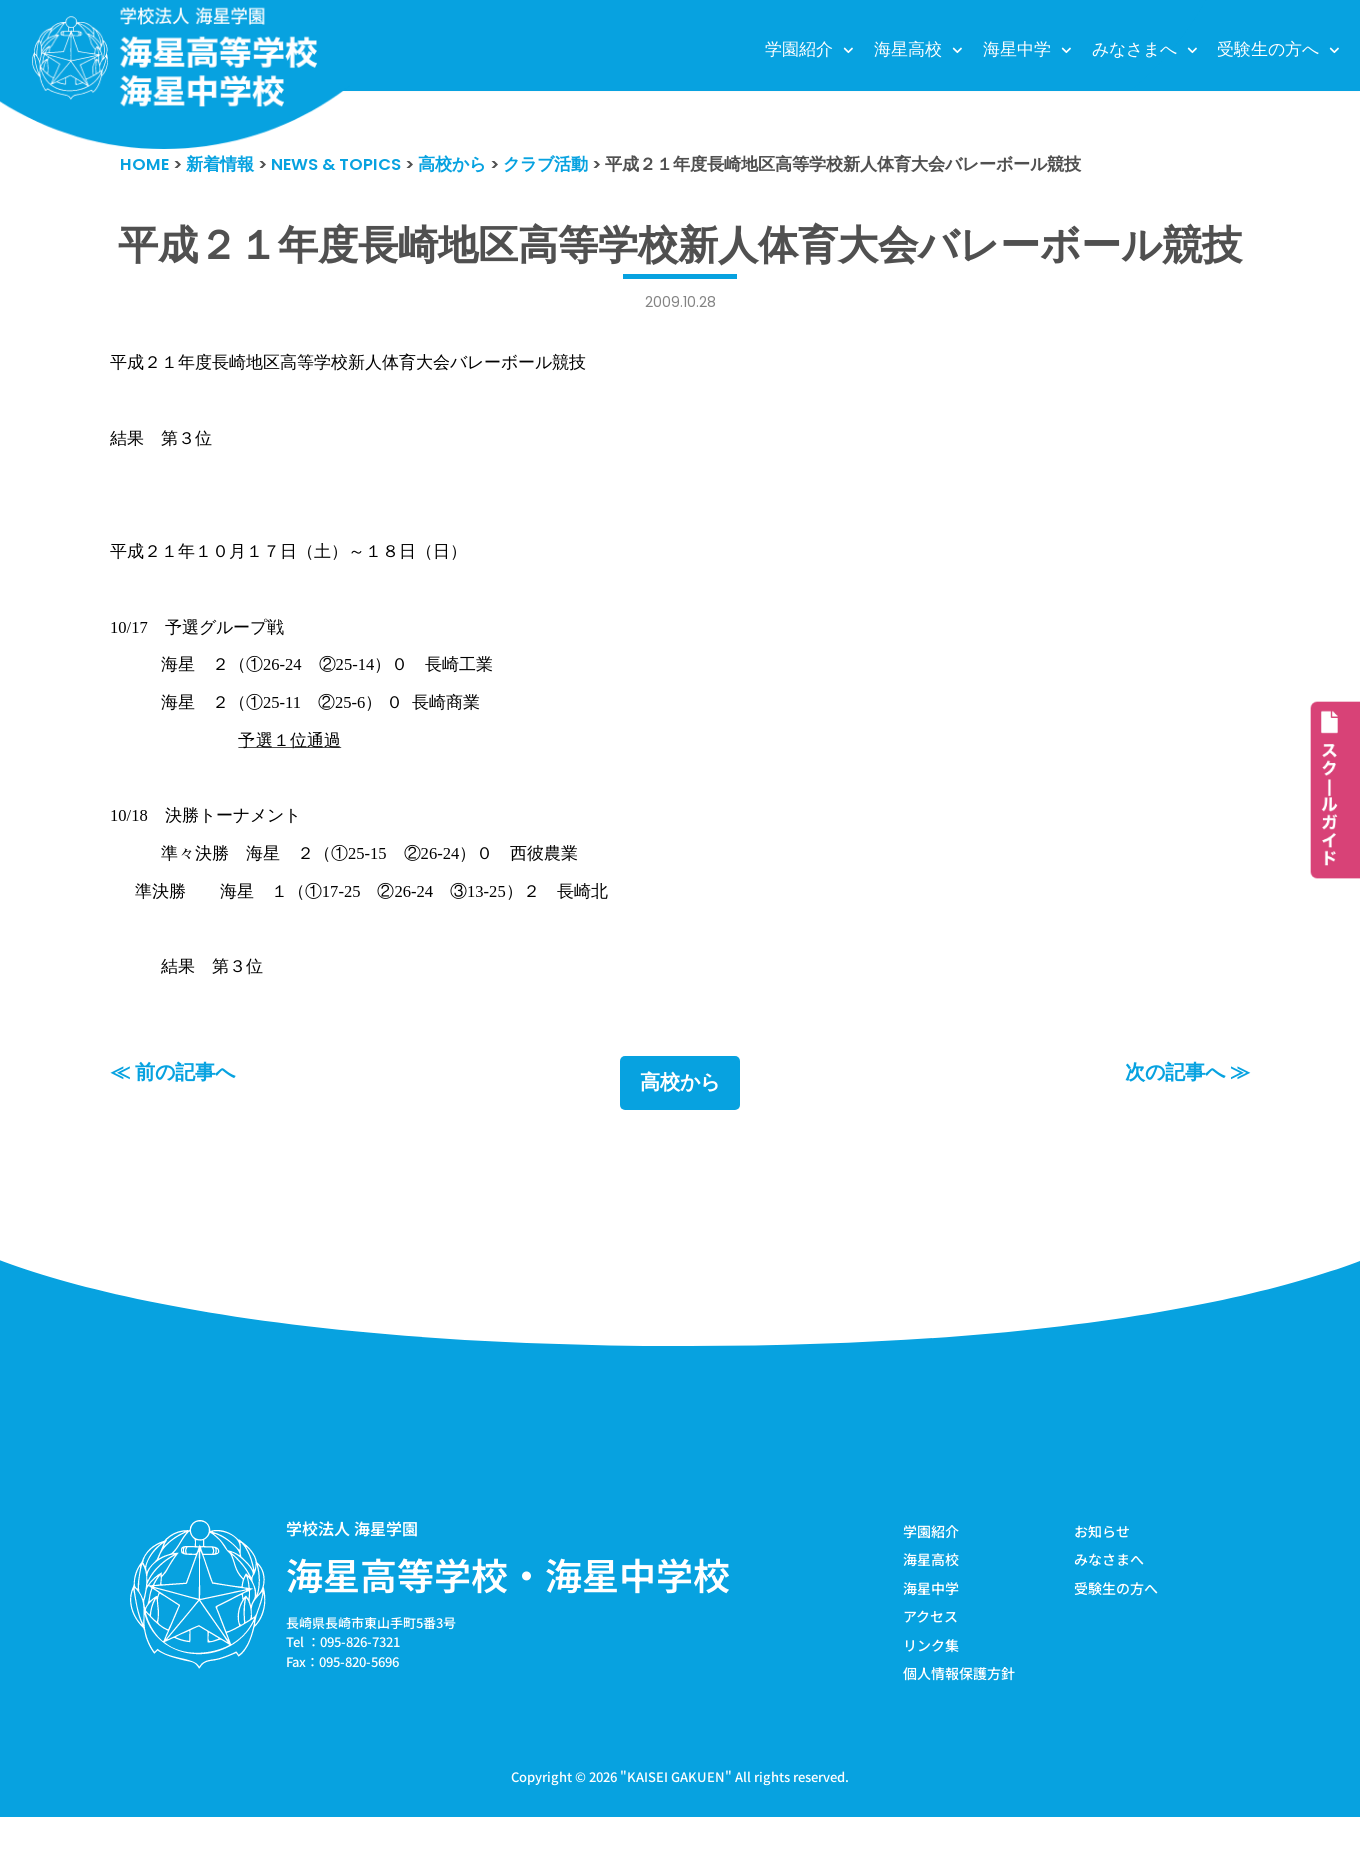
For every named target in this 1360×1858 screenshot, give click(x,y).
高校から (680, 1121)
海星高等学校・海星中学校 (508, 1612)
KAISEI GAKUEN (676, 1816)
